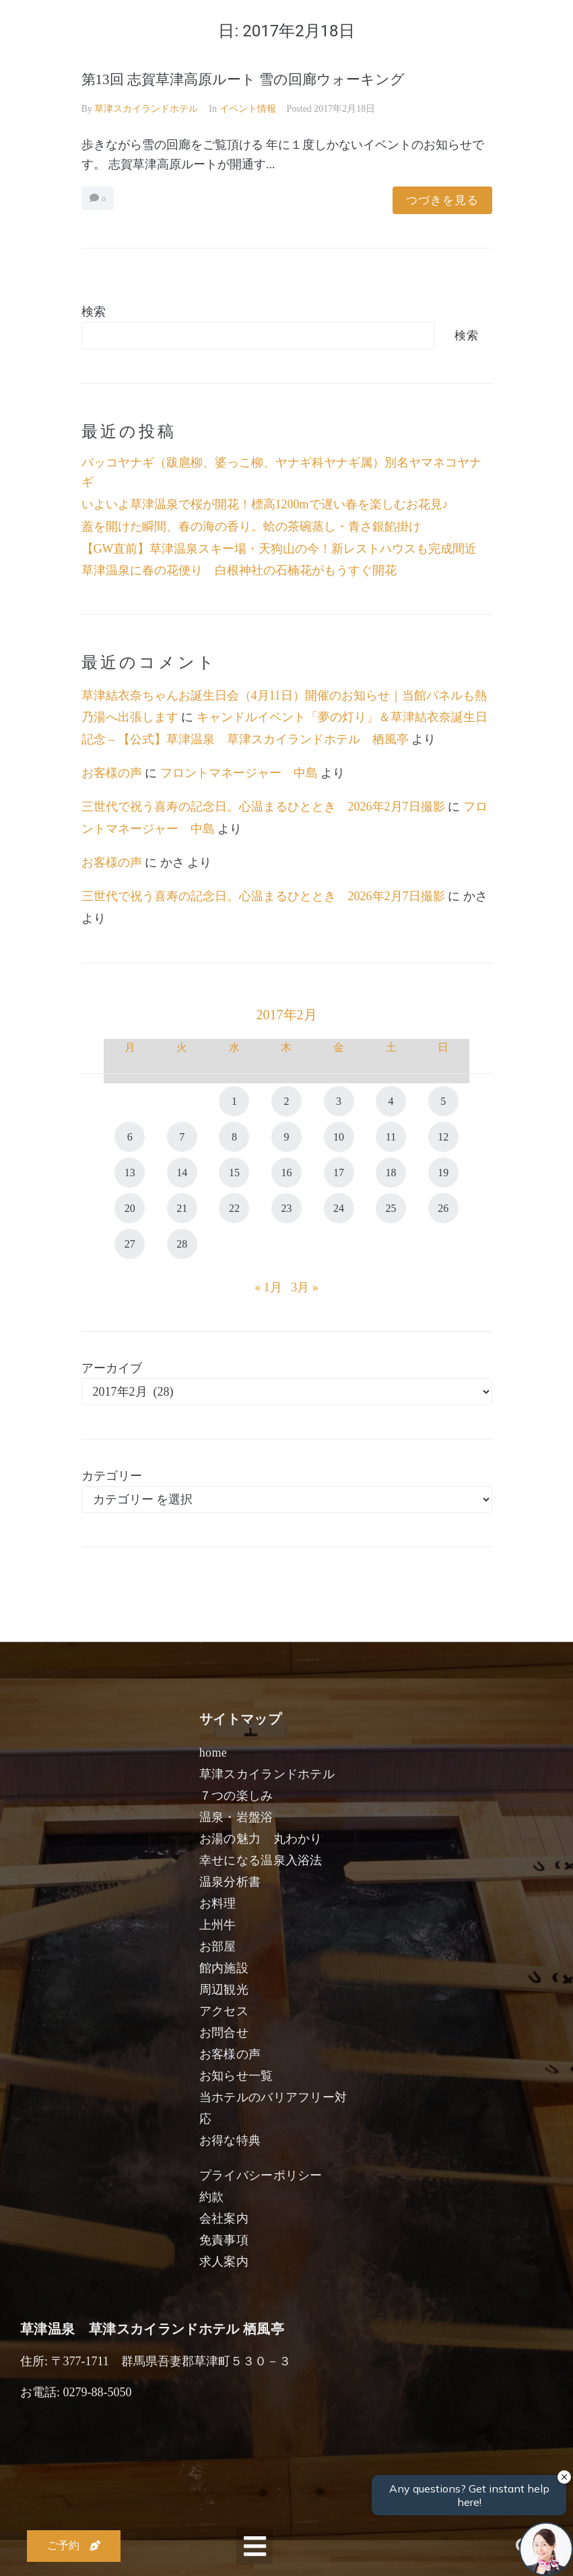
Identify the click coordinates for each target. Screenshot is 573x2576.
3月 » (304, 1287)
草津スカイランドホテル (146, 109)
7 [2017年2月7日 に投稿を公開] (181, 1137)
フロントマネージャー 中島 (239, 773)
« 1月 (268, 1287)
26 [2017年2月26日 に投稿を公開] (443, 1208)
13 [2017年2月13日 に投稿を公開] (130, 1172)
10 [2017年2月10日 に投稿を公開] (338, 1137)
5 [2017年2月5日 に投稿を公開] (443, 1101)
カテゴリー (111, 1476)
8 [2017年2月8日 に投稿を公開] (234, 1137)
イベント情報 (248, 109)
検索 (93, 311)
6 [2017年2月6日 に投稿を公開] (130, 1137)
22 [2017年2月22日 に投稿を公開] (234, 1208)
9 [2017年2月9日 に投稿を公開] (286, 1137)
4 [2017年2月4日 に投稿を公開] (391, 1101)
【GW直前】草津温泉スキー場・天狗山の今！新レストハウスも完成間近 (279, 548)
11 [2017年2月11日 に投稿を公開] (391, 1137)
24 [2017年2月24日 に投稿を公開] (338, 1208)
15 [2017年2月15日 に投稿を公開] (234, 1172)
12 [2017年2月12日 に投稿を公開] (443, 1137)
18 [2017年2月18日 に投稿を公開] (391, 1172)
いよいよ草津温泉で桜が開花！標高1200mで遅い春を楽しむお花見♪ (264, 504)
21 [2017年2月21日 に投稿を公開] (181, 1208)
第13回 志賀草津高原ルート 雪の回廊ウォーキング (243, 79)
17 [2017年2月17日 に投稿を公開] (338, 1172)
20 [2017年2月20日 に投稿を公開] (130, 1208)
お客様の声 (111, 773)
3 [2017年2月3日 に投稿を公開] (338, 1101)
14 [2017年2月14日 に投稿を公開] (181, 1172)
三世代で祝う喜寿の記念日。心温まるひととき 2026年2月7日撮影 (263, 806)
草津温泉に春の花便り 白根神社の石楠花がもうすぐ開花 (239, 570)
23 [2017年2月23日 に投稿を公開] (286, 1208)
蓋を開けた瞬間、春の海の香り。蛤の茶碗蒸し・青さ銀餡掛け (251, 526)
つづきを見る (442, 200)
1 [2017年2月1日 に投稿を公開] (234, 1101)
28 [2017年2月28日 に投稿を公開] (181, 1244)
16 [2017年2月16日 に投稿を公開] (286, 1172)
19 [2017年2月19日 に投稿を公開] (443, 1172)
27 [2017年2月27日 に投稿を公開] (130, 1244)
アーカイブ (111, 1368)
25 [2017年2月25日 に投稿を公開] (391, 1208)
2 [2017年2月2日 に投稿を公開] (286, 1101)
